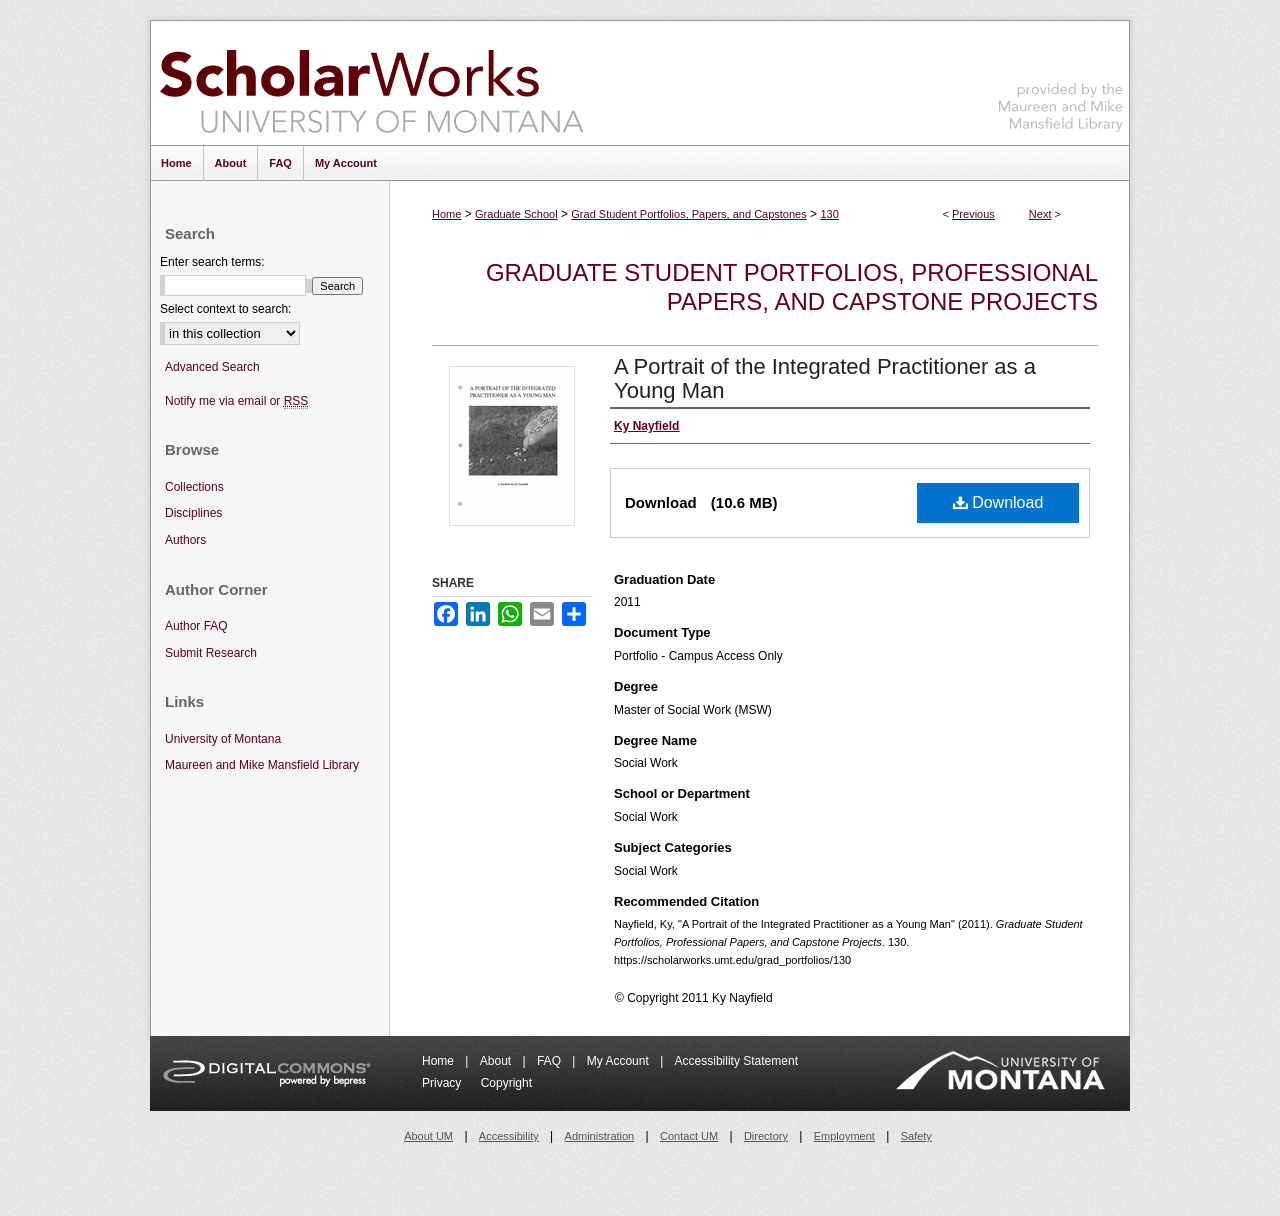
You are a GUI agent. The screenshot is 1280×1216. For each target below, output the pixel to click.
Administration (600, 1136)
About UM (428, 1136)
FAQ (550, 1061)
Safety (916, 1136)
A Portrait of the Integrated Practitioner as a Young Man (825, 378)
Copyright (506, 1083)
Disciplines (193, 513)
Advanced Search (212, 367)
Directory (766, 1136)
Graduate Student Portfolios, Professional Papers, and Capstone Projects (792, 287)
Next (1040, 214)
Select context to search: (225, 309)
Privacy (443, 1083)
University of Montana (223, 739)
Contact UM (689, 1136)
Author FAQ (196, 626)
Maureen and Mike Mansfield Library (1061, 79)
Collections (194, 487)
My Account (619, 1061)
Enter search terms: (212, 262)
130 (829, 214)
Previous (973, 214)
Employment (844, 1136)
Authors (185, 540)
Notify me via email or (236, 401)
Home (446, 214)
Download (998, 502)
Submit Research (211, 653)
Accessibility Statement (736, 1061)
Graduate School (516, 214)
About (497, 1061)
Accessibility (509, 1136)
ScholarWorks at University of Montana (371, 83)
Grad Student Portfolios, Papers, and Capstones (688, 214)
